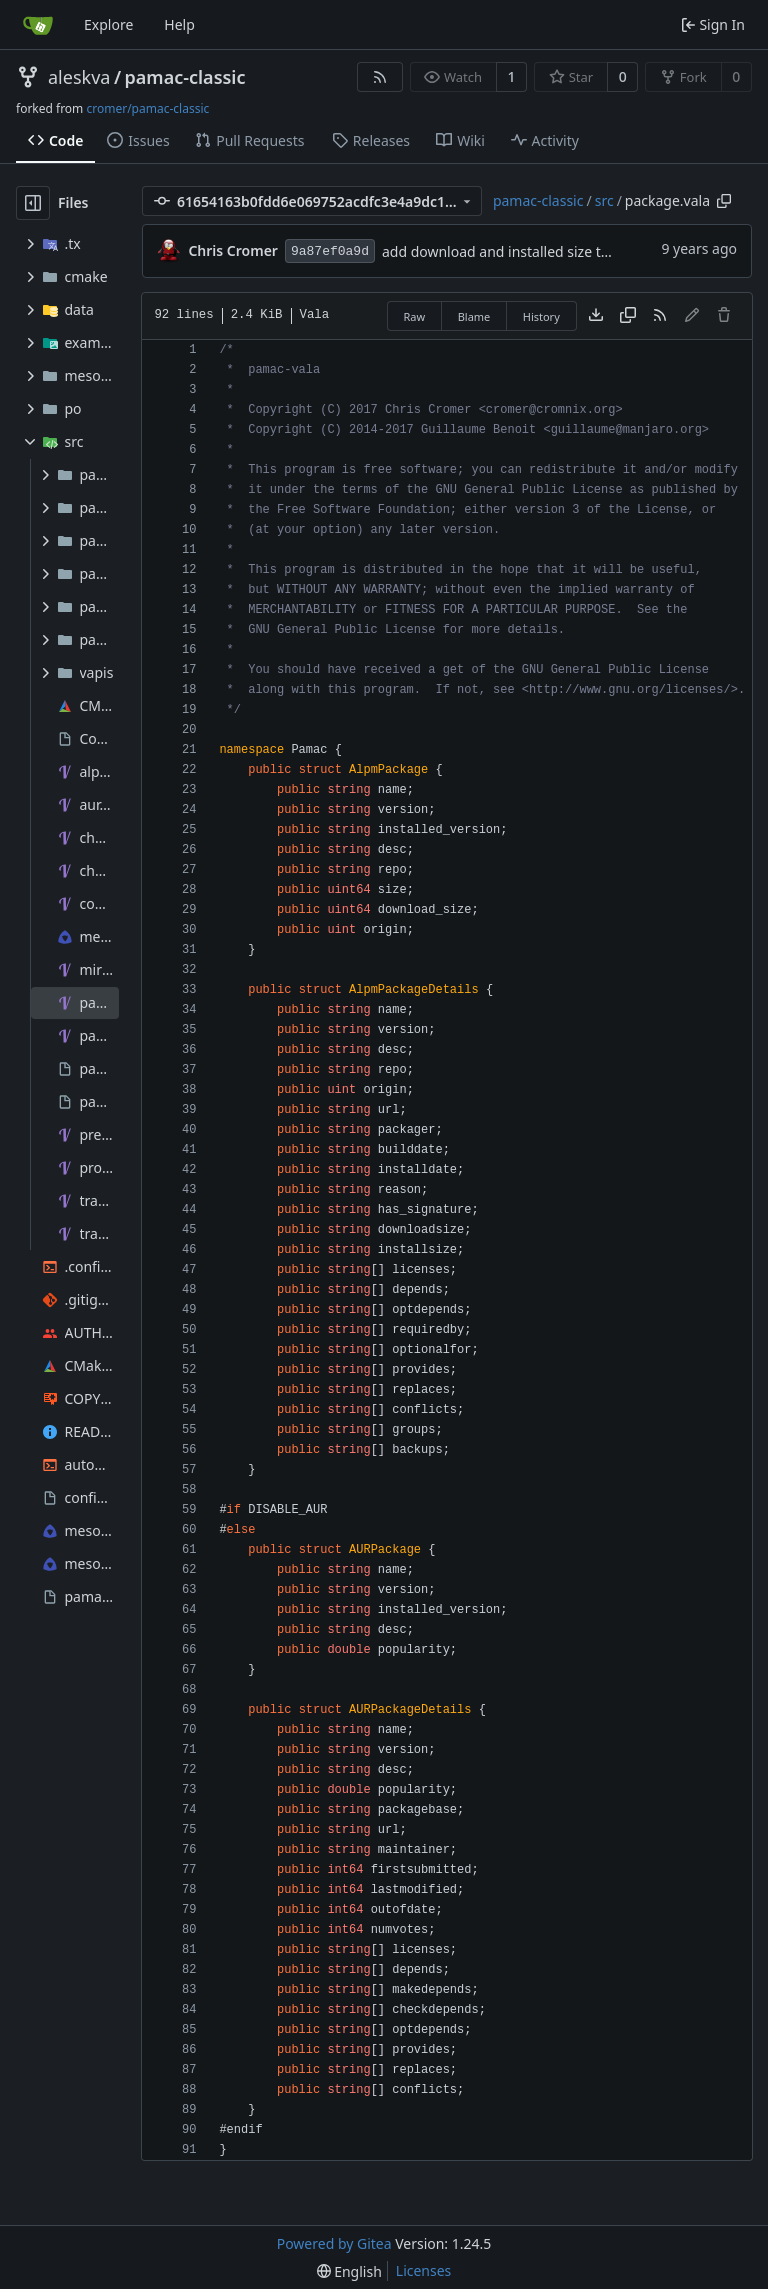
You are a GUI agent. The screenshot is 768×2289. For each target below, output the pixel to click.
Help (179, 24)
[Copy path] (724, 201)
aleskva (79, 77)
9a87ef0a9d (330, 251)
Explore (108, 24)
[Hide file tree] (33, 203)
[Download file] (596, 316)
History (541, 316)
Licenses (424, 2270)
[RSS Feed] (380, 77)
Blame (474, 316)
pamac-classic (185, 77)
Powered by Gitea (334, 2243)
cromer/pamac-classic (147, 108)
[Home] (38, 25)
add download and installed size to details (519, 251)
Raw (415, 316)
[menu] (349, 2271)
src (604, 200)
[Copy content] (628, 316)
